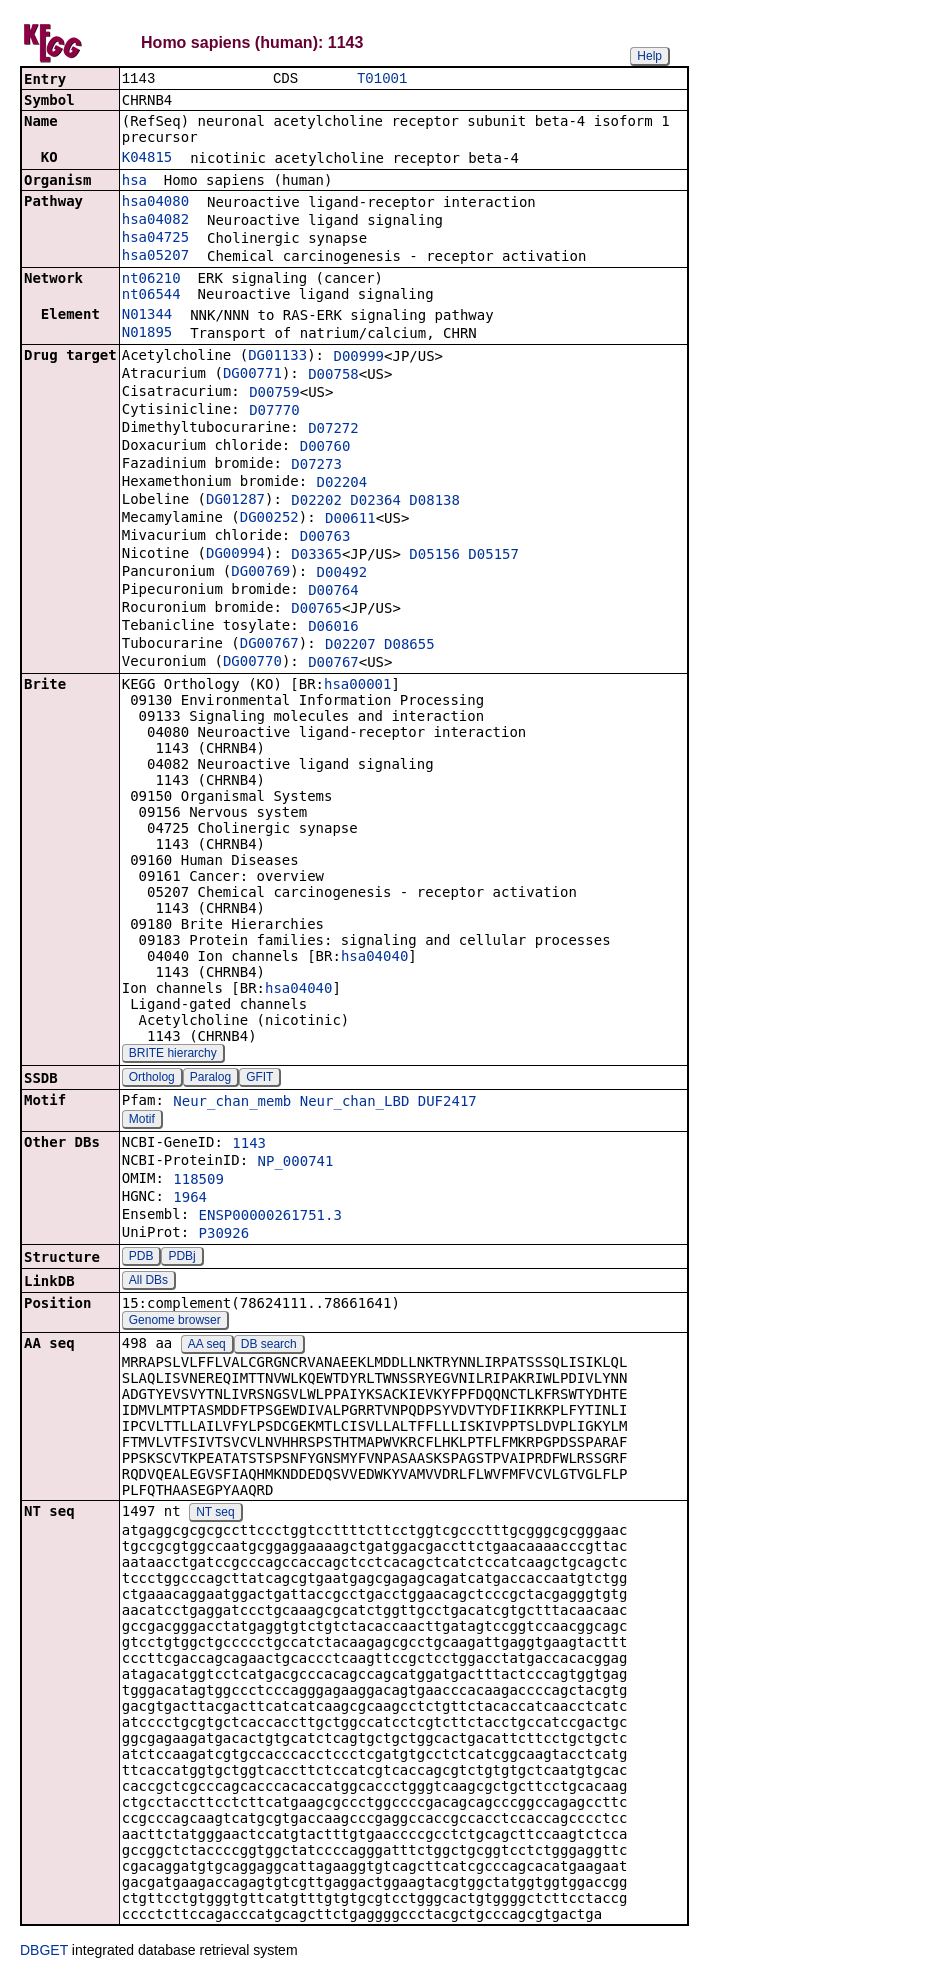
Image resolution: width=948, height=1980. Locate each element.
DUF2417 (447, 1103)
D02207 (350, 646)
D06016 (333, 628)
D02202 (316, 502)
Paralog (210, 1079)
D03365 (316, 556)
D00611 (350, 520)
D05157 (493, 556)
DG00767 (269, 645)
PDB (141, 1258)
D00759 (274, 394)
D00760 (325, 448)
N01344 (147, 316)
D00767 (333, 664)
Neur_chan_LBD (355, 1103)
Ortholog (152, 1079)
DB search (269, 1346)
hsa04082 (155, 221)
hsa (134, 182)
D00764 (333, 592)
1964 (190, 1199)
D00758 (333, 376)
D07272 (333, 430)
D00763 (325, 538)
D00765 (316, 610)
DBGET (44, 1952)
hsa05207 (155, 257)
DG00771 (252, 375)
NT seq (215, 1514)
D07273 (316, 466)
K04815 (147, 159)
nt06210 (151, 280)
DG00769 (260, 573)
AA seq (207, 1346)
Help (649, 56)
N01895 (147, 334)
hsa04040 (374, 958)
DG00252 (269, 519)
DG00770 (252, 663)
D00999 (358, 358)
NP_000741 (296, 1163)
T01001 (382, 79)
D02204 (342, 484)
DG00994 (235, 555)
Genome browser (175, 1322)
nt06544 (151, 296)
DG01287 (235, 501)
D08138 (434, 502)
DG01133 (277, 357)
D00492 (342, 574)
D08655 (409, 646)
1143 (249, 1145)
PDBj (181, 1258)
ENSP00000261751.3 (270, 1217)
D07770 (274, 412)
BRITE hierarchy (173, 1055)
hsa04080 (155, 203)
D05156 (434, 556)
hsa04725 (155, 239)
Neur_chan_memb (232, 1103)
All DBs (148, 1282)
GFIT (259, 1079)
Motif (142, 1121)
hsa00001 (357, 686)
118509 (198, 1181)
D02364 (375, 502)
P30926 (224, 1235)
